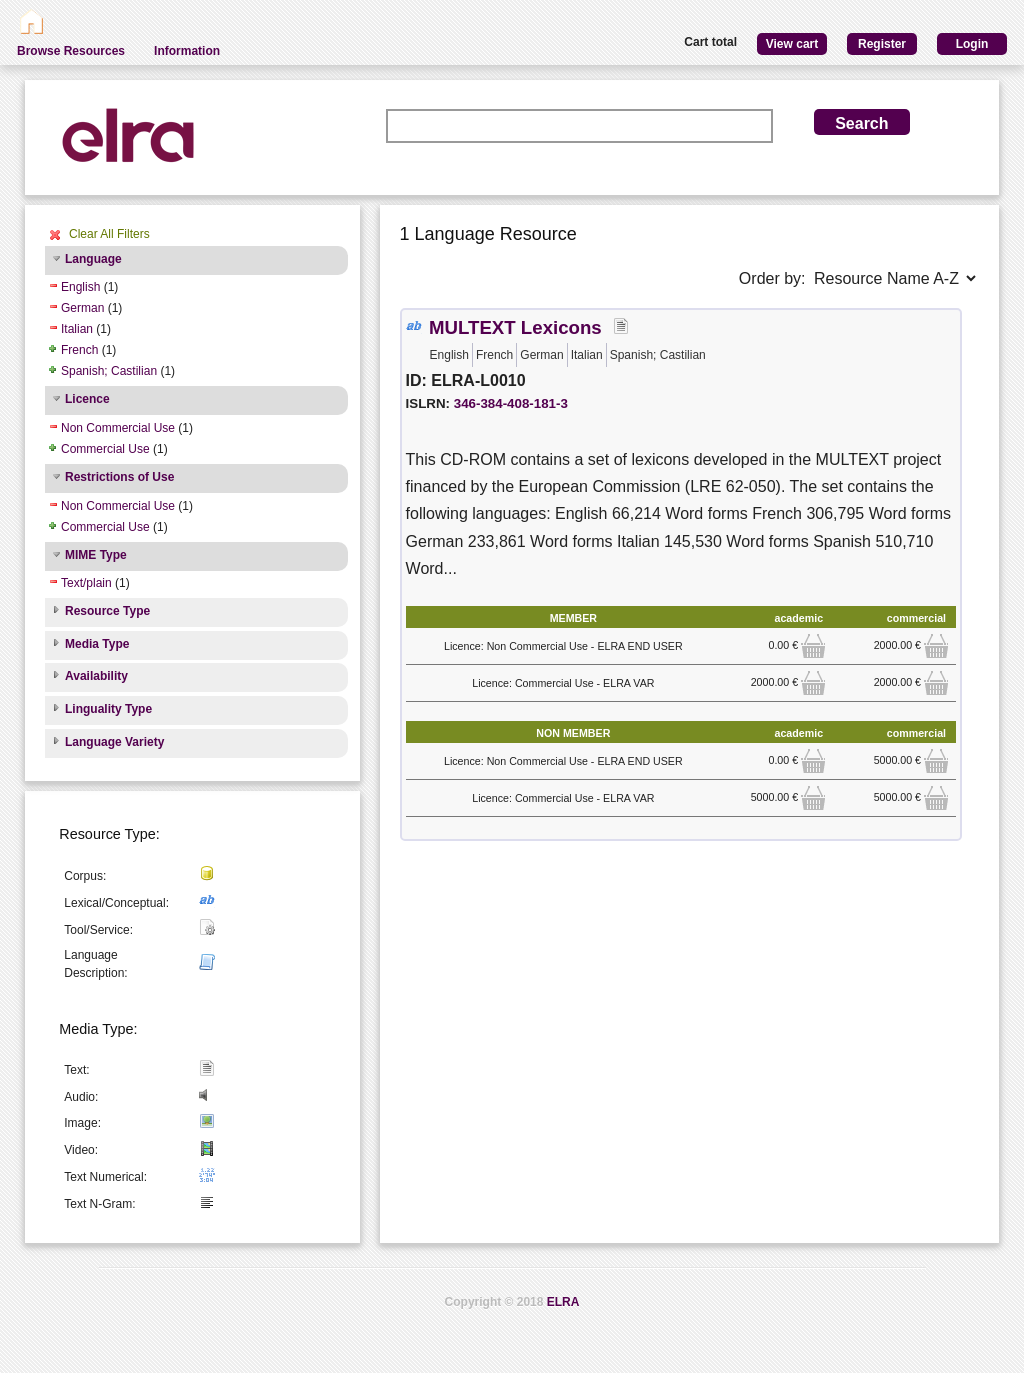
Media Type (97, 644)
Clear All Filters (109, 234)
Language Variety (114, 742)
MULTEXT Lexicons (515, 327)
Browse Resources (71, 51)
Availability (96, 676)
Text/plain (86, 583)
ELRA (563, 1302)
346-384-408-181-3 (511, 403)
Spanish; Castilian (109, 371)
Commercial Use (105, 449)
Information (187, 51)
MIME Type (96, 555)
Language (93, 259)
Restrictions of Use (119, 477)
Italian (77, 329)
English (80, 287)
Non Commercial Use (118, 428)
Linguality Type (108, 709)
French (79, 350)
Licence (87, 399)
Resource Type (107, 611)
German (82, 308)
